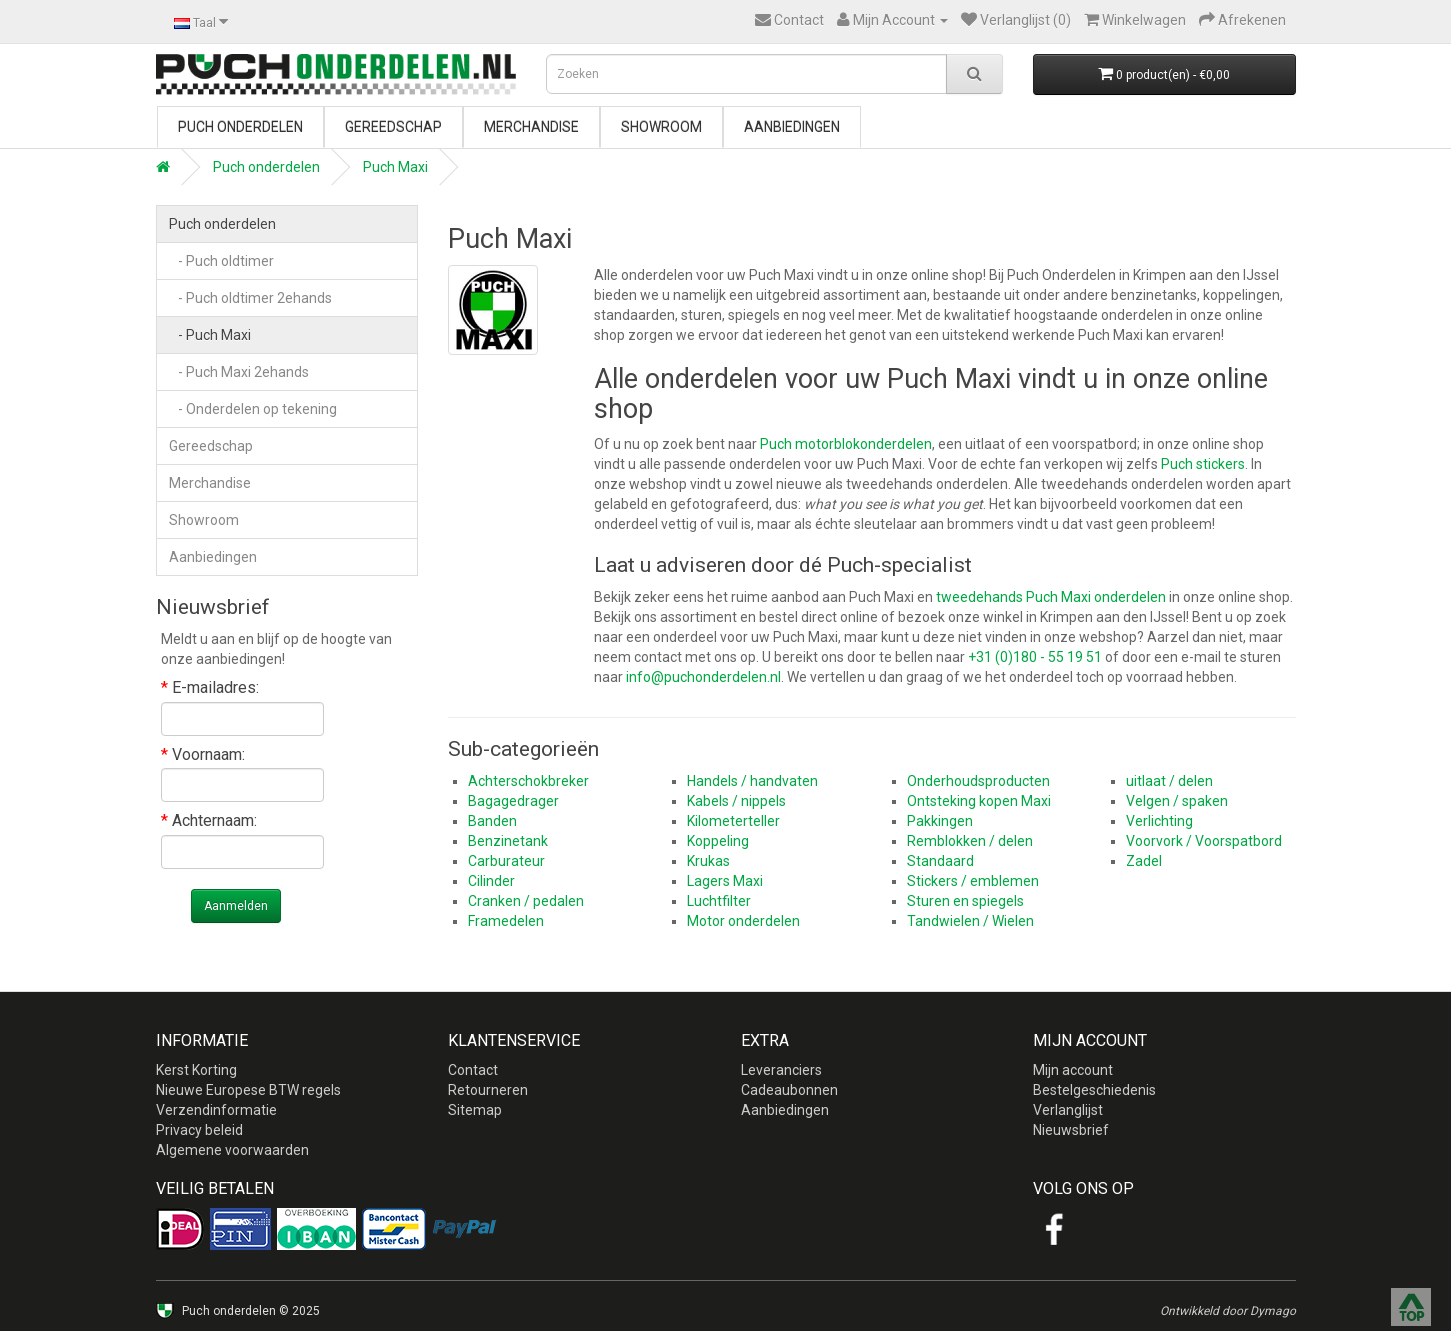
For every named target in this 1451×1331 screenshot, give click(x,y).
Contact (473, 1070)
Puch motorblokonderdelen (846, 444)
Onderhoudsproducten (978, 781)
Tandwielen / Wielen (970, 921)
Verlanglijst (1068, 1110)
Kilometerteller (733, 821)
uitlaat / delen (1169, 781)
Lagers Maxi (725, 881)
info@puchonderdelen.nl (703, 677)
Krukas (708, 861)
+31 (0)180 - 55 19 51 (1035, 657)
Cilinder (491, 881)
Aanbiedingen (792, 127)
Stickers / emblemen (973, 881)
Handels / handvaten (752, 781)
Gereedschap (393, 127)
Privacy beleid (199, 1130)
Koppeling (718, 841)
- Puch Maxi (210, 335)
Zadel (1144, 861)
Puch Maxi (395, 167)
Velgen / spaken (1177, 801)
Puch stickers (1203, 464)
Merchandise (531, 127)
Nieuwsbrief (1071, 1130)
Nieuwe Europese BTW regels (248, 1090)
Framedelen (506, 921)
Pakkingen (940, 821)
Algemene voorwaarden (232, 1150)
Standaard (940, 861)
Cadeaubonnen (789, 1090)
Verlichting (1159, 821)
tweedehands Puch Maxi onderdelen (1051, 597)
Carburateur (506, 861)
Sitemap (475, 1110)
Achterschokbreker (528, 781)
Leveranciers (781, 1070)
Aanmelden (236, 906)
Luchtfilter (719, 901)
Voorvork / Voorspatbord (1204, 841)
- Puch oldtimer (221, 261)
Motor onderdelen (743, 921)
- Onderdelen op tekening (253, 409)
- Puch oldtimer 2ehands (250, 298)
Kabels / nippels (736, 801)
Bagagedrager (513, 801)
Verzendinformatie (216, 1110)
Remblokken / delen (970, 841)
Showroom (661, 127)
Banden (492, 821)
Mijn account (1073, 1070)
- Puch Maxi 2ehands (239, 372)
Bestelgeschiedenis (1094, 1090)
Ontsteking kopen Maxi (979, 801)
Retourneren (488, 1090)
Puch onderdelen (240, 127)
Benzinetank (508, 841)
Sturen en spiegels (965, 901)
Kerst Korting (196, 1070)
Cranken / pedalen (526, 901)
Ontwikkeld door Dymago (1228, 1311)
